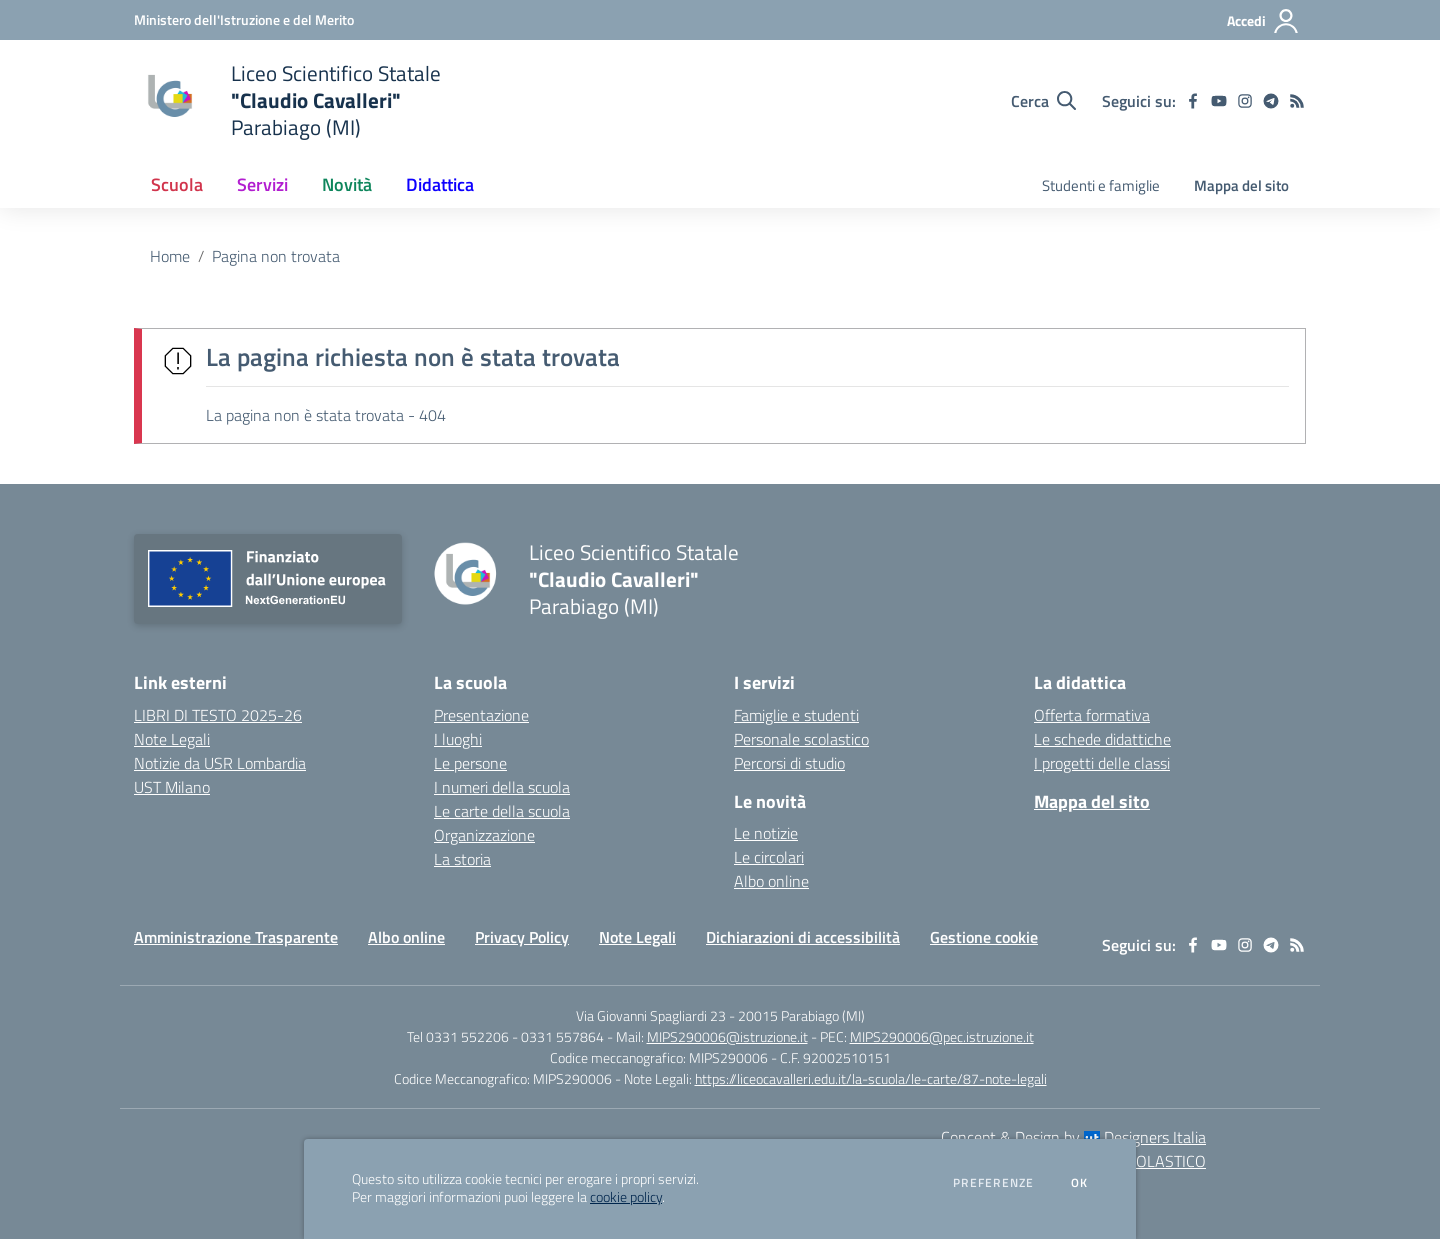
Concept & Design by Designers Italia (1073, 1137)
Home (170, 256)
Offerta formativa (1092, 715)
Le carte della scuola (502, 811)
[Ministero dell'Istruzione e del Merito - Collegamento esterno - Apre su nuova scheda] (244, 19)
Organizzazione (484, 835)
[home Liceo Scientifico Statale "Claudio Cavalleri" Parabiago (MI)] (287, 100)
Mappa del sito (1241, 185)
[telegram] (1271, 101)
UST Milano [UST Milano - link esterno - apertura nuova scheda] (172, 787)
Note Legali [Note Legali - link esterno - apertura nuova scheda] (172, 739)
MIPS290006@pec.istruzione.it (942, 1036)
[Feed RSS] (1297, 101)
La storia (462, 859)
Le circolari (769, 857)
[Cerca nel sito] (1043, 101)
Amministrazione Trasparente (236, 937)
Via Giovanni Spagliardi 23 (651, 1015)
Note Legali (637, 937)
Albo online (771, 881)
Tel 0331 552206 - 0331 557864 (505, 1036)
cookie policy (626, 1197)
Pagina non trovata (276, 256)
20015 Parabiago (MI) (801, 1015)
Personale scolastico (801, 739)
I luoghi (458, 739)
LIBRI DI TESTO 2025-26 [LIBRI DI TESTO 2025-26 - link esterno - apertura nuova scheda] (218, 715)
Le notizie (766, 833)
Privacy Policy (522, 937)
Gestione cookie (984, 937)
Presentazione (481, 715)
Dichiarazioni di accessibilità (803, 937)
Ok (1080, 1183)
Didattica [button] (440, 184)
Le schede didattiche (1102, 739)
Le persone (470, 763)
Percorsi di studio (789, 763)
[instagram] (1245, 101)
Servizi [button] (262, 184)
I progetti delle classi (1102, 763)
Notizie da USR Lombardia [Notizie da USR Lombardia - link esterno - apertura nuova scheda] (220, 763)
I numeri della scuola (502, 787)
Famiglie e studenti (796, 715)
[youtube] (1219, 101)
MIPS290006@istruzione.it (727, 1036)
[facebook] (1193, 101)
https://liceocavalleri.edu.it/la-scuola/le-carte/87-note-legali (871, 1078)
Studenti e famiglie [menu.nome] (1101, 185)
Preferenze (993, 1183)
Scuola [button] (177, 184)
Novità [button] (347, 184)
